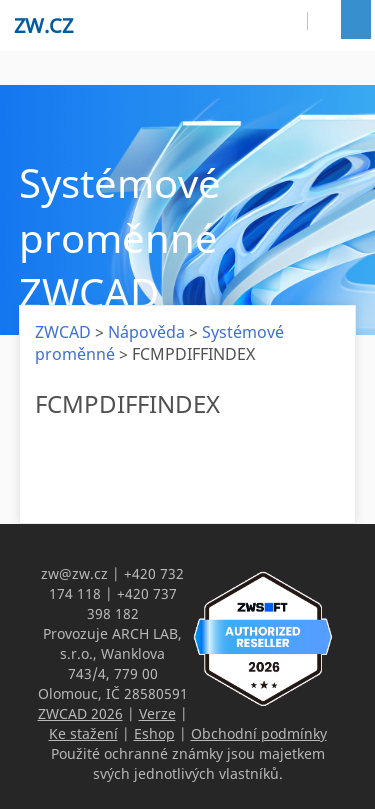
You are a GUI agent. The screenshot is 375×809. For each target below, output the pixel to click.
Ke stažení (83, 733)
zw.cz (43, 25)
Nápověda (146, 332)
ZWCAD (63, 332)
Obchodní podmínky (259, 733)
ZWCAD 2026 (80, 713)
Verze (157, 713)
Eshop (154, 733)
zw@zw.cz (74, 573)
